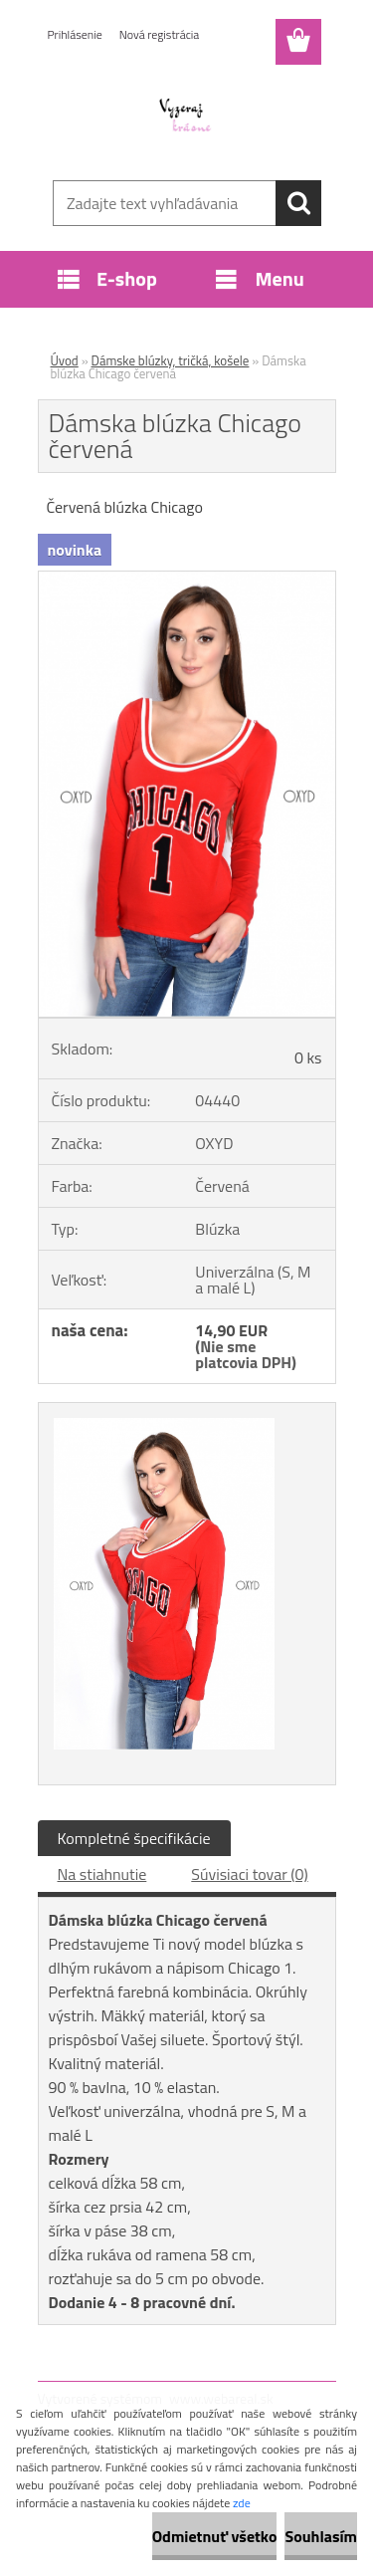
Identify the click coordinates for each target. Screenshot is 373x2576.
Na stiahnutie (102, 1874)
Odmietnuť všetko (215, 2536)
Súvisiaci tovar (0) (249, 1874)
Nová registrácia (159, 34)
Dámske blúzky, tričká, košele (171, 360)
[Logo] (186, 116)
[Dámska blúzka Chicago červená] (187, 579)
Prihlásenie (75, 34)
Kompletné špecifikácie (134, 1838)
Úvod (65, 360)
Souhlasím (320, 2536)
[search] (298, 203)
